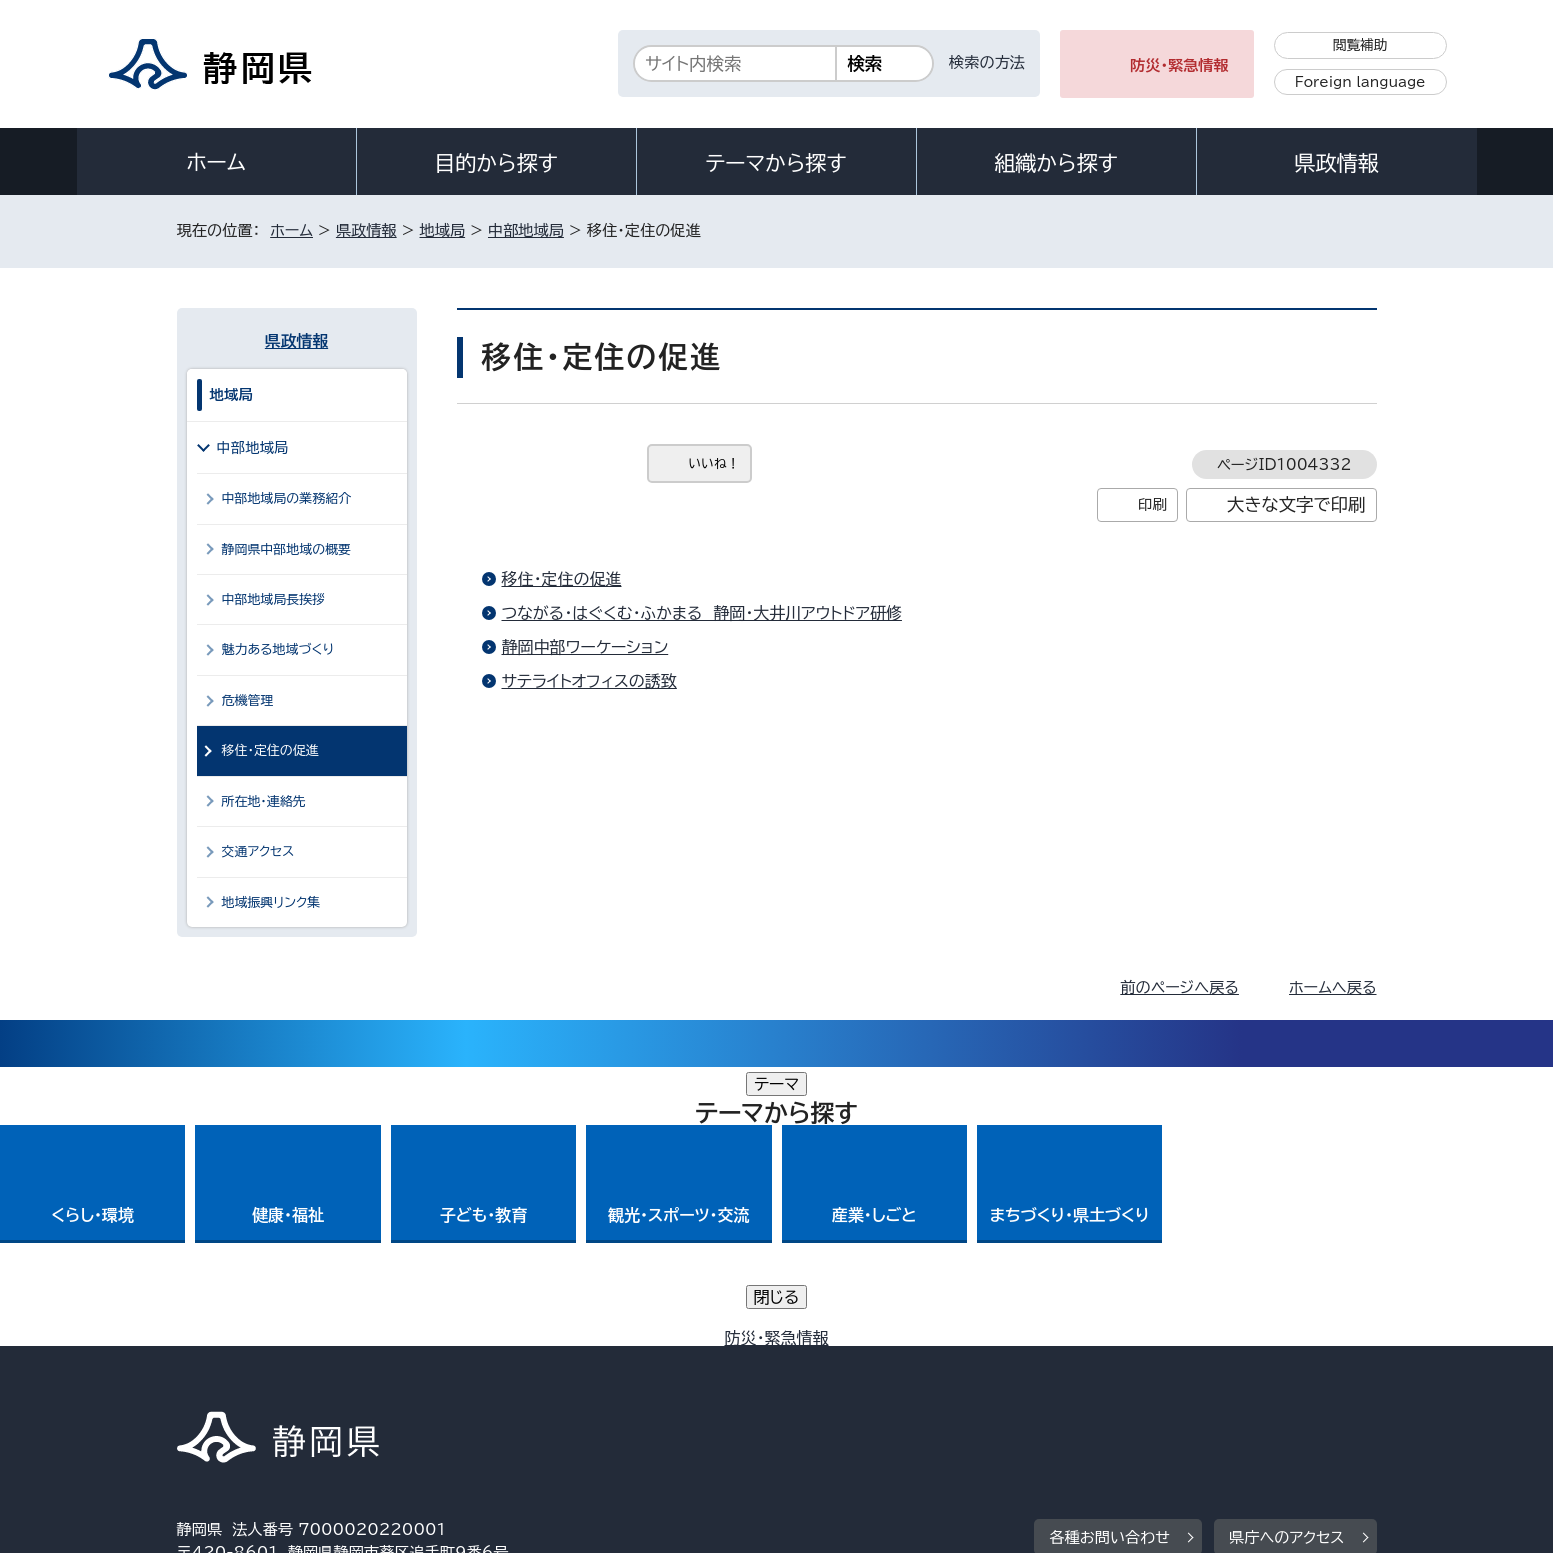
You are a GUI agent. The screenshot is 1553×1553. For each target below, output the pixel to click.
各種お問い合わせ (1109, 1258)
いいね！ (714, 463)
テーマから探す (775, 163)
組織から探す (1056, 163)
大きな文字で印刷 (1296, 504)
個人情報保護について (493, 1381)
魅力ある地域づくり (278, 649)
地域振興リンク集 (271, 902)
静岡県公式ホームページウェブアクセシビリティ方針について (842, 1381)
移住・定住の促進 (562, 579)
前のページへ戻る (1179, 987)
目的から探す (496, 163)
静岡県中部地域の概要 (287, 549)
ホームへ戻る (1332, 987)
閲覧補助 (1360, 45)
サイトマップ (1283, 1381)
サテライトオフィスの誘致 (589, 681)
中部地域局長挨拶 (274, 599)
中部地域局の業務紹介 (287, 498)
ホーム (216, 162)
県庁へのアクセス (1286, 1258)
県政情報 (1336, 163)
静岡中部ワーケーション (585, 647)
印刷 (1152, 504)
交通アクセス (258, 851)
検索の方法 (987, 62)
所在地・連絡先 (264, 801)
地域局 (443, 230)
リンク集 (1143, 1381)
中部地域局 (526, 230)
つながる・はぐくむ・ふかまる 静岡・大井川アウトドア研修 (702, 613)
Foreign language (1360, 82)
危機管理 (248, 700)
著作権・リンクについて (270, 1381)
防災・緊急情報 (1179, 65)
